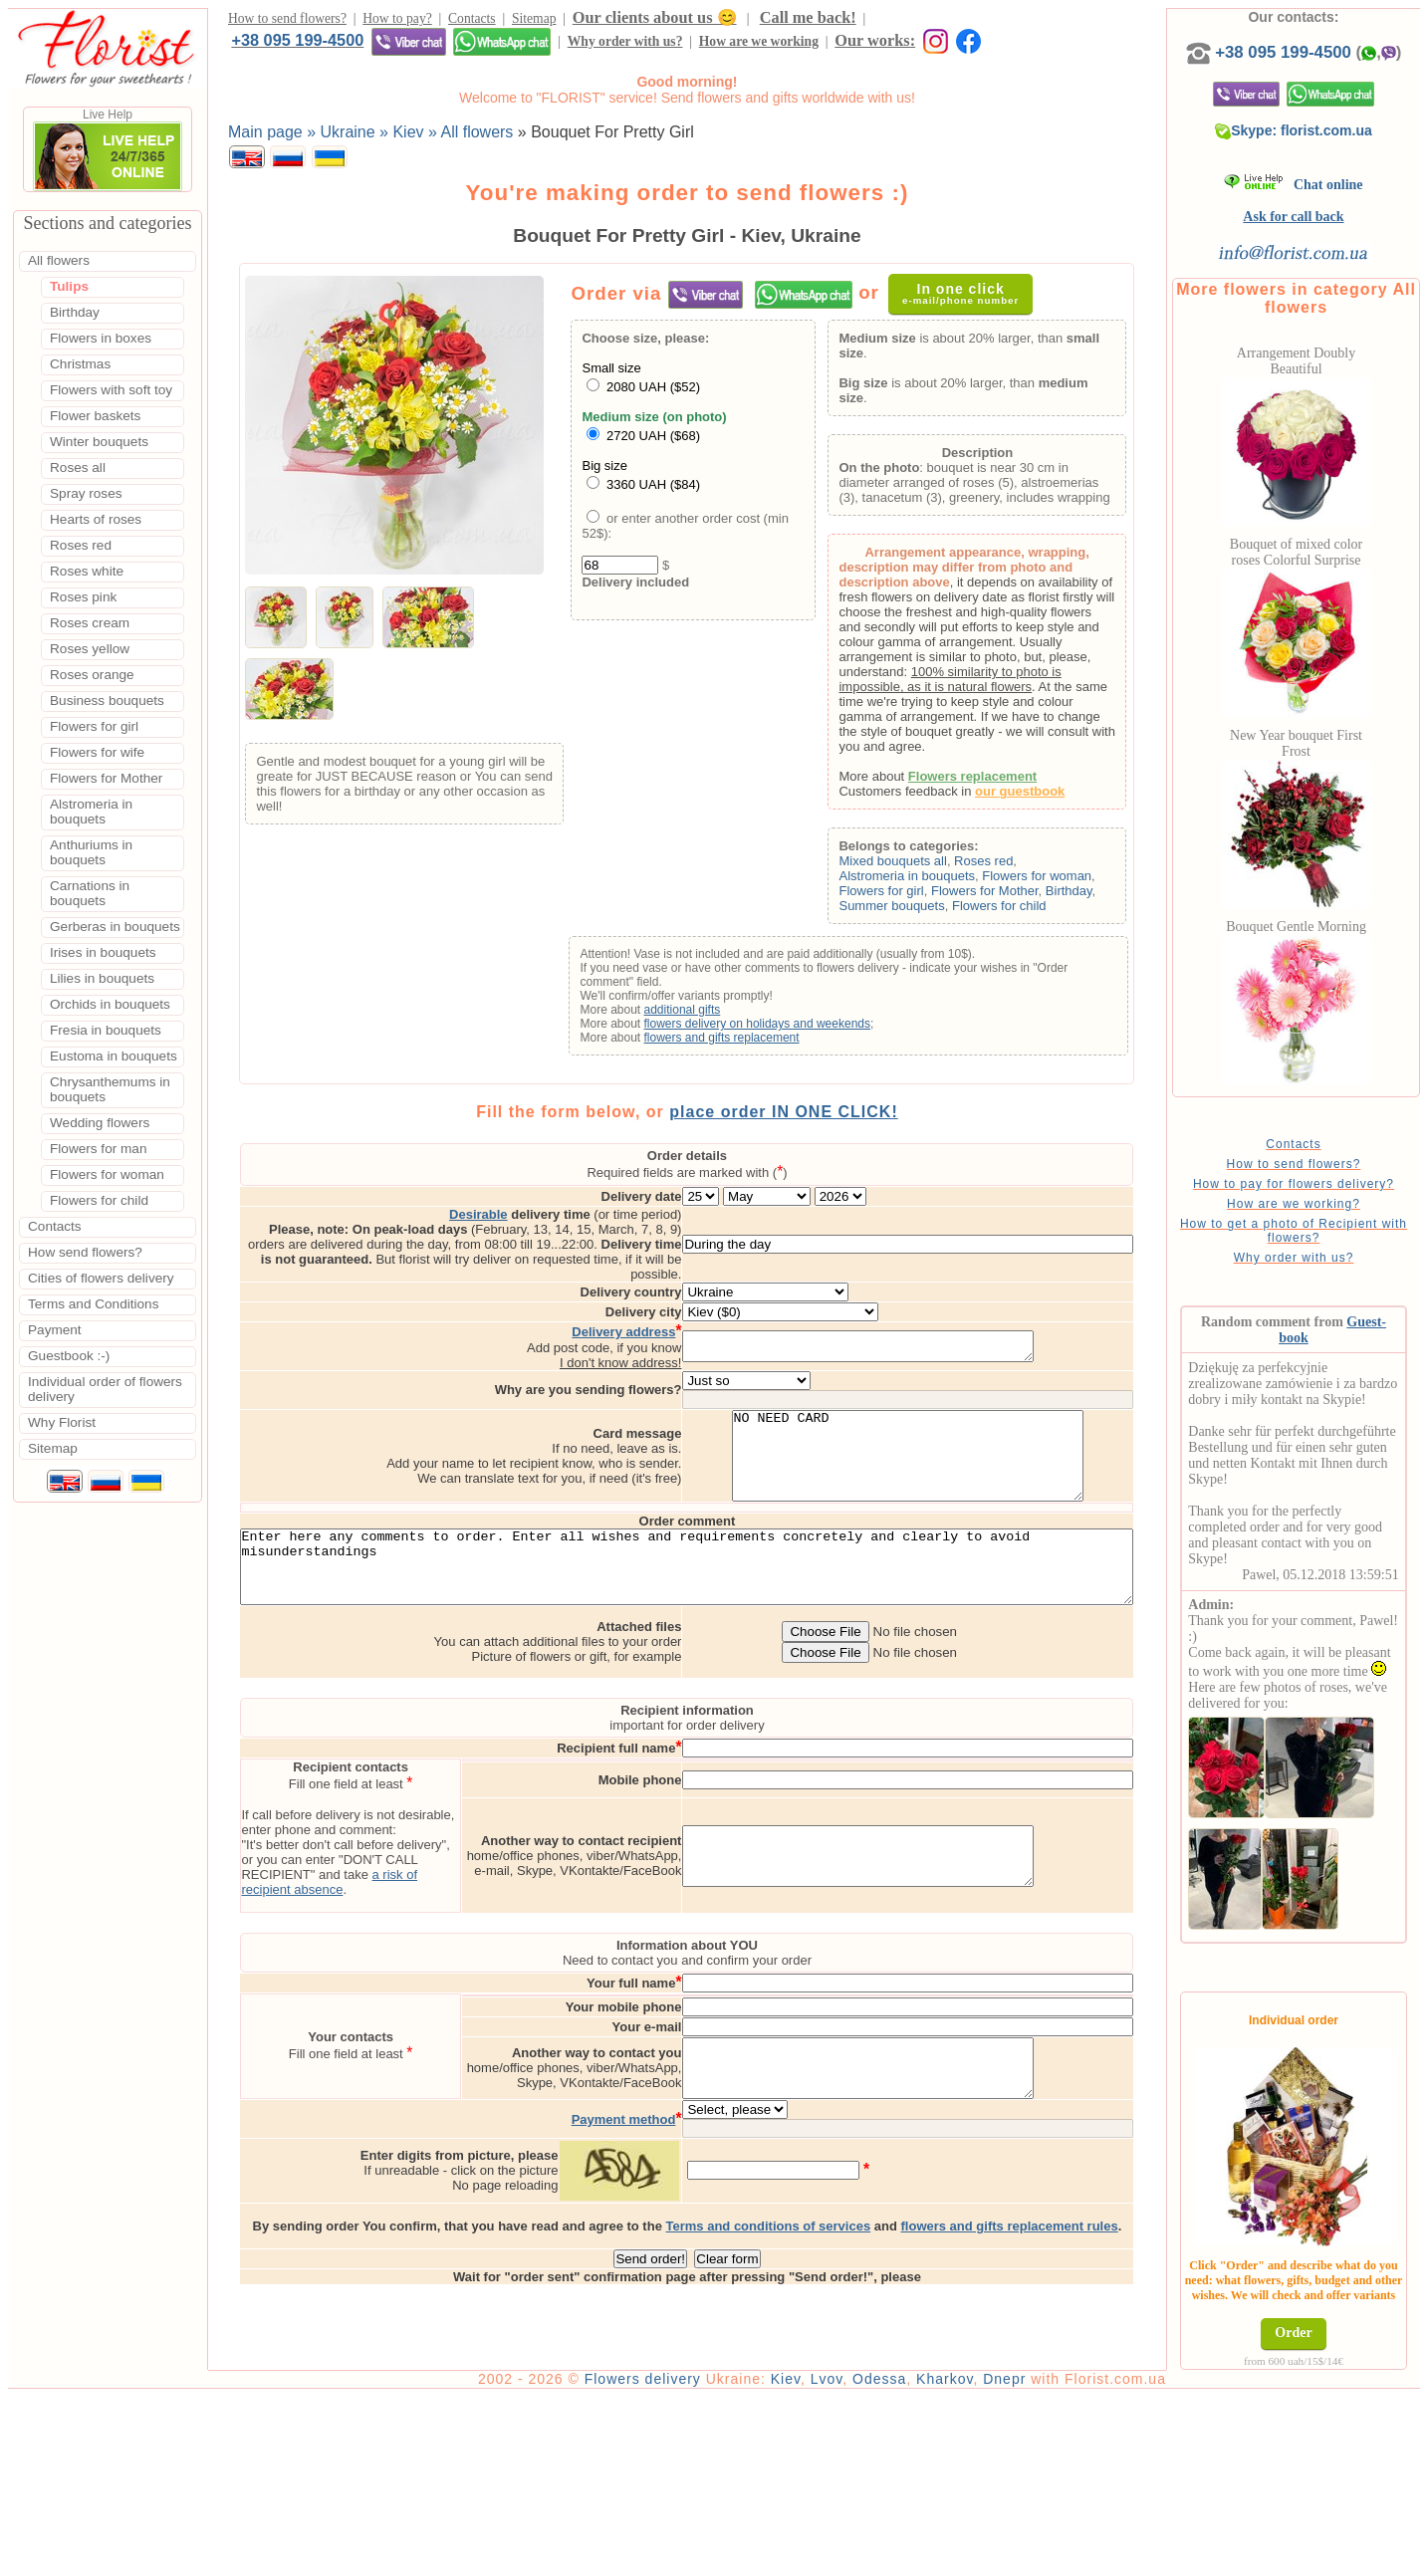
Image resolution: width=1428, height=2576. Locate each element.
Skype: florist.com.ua (1326, 150)
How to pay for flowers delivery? (1325, 1204)
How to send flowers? (287, 21)
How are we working (422, 47)
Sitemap (534, 21)
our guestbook (1047, 796)
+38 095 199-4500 (938, 20)
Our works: (539, 46)
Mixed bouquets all (920, 865)
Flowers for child (1026, 910)
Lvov (883, 2558)
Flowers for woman (1064, 880)
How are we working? (1325, 1224)
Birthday (1095, 895)
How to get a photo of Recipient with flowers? (1325, 1251)
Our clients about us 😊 (655, 20)
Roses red (1011, 865)
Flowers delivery (699, 2558)
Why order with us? (289, 47)
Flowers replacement (999, 781)
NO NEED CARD (991, 1441)
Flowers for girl (908, 895)
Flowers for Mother (1012, 895)
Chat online (1326, 204)
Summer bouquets (919, 910)
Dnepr (1061, 2558)
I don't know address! (704, 1338)
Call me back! (808, 20)
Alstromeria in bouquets (934, 880)
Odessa (936, 2558)
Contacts (472, 21)
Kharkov (1001, 2558)
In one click (971, 298)
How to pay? (396, 21)
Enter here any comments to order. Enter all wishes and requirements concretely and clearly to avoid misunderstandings (715, 1568)
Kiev (842, 2558)
